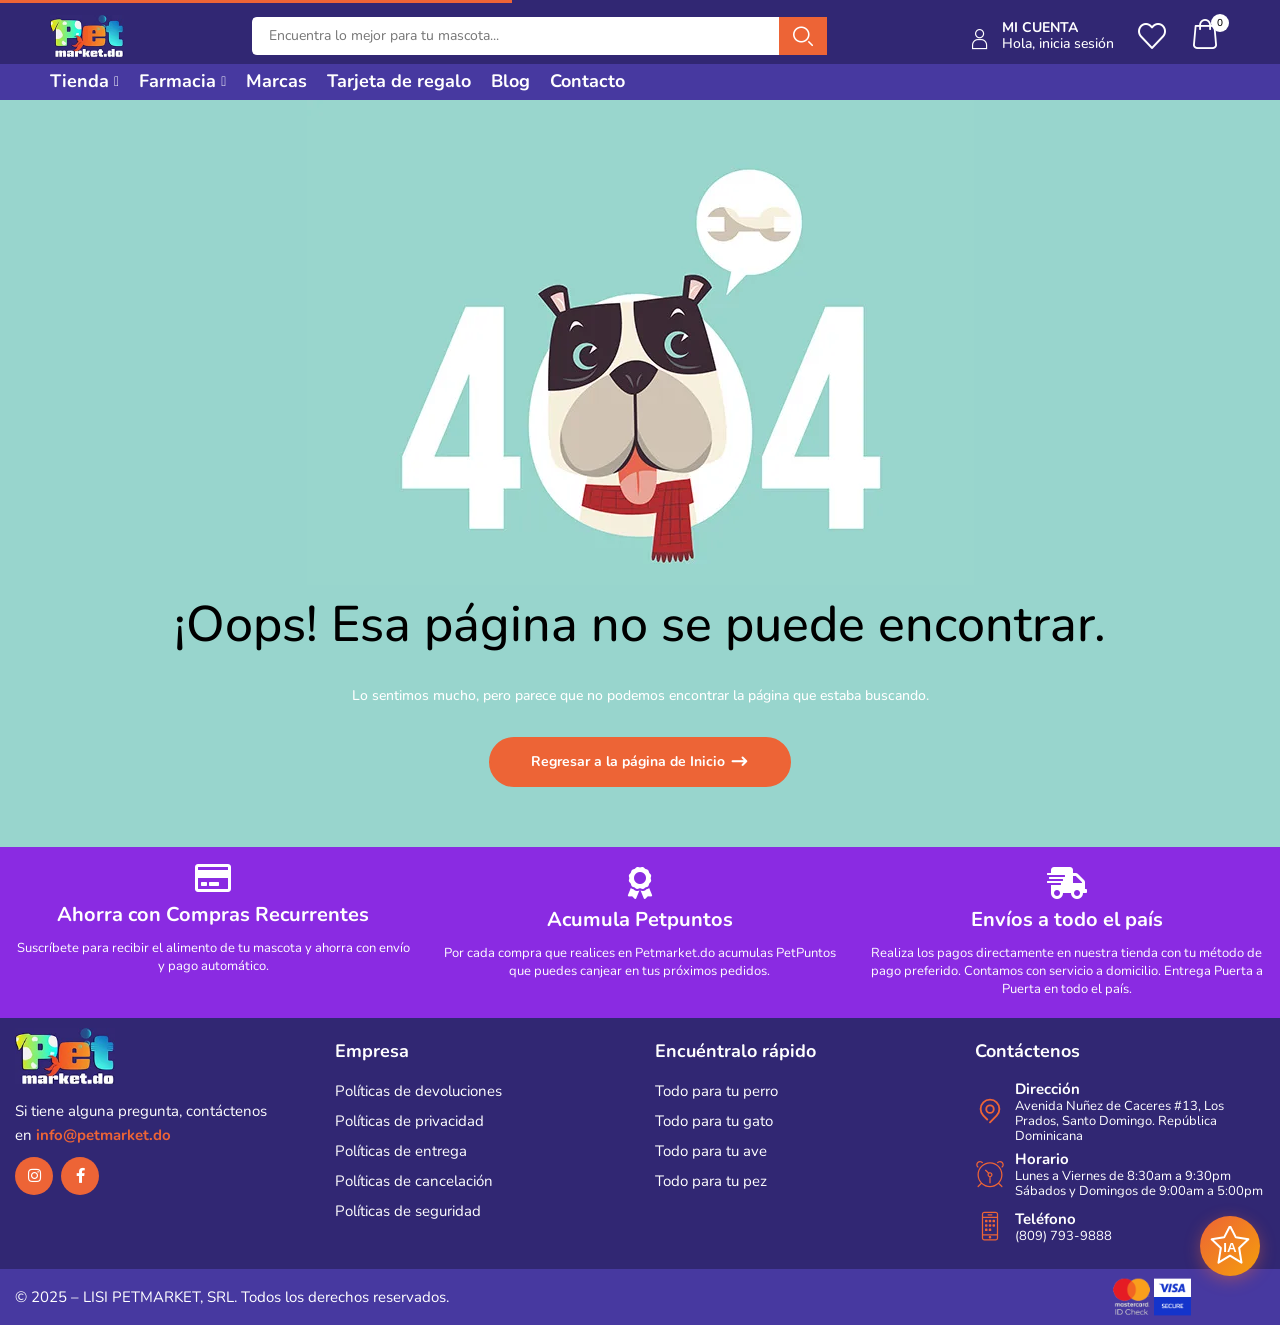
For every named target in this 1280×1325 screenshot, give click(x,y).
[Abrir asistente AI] (1230, 1246)
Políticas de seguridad (408, 1211)
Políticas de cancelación (414, 1181)
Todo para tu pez (711, 1181)
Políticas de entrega (401, 1151)
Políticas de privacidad (409, 1121)
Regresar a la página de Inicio (630, 761)
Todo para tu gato (714, 1121)
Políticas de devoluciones (418, 1091)
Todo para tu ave (711, 1151)
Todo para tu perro (716, 1091)
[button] (1206, 36)
